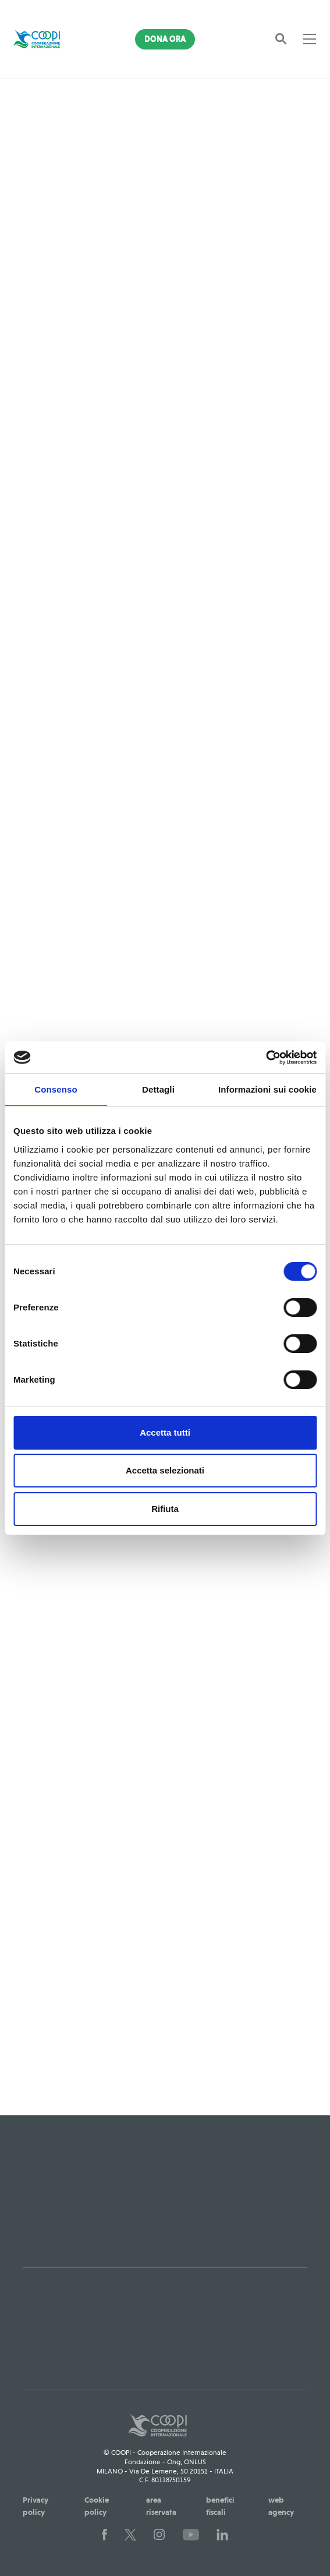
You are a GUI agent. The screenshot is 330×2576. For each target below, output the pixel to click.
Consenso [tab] (55, 1089)
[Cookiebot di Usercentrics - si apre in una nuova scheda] (266, 1057)
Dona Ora (165, 39)
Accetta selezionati (165, 1470)
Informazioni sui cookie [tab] (267, 1089)
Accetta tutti (165, 1432)
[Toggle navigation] (309, 39)
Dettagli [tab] (158, 1089)
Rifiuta (165, 1509)
